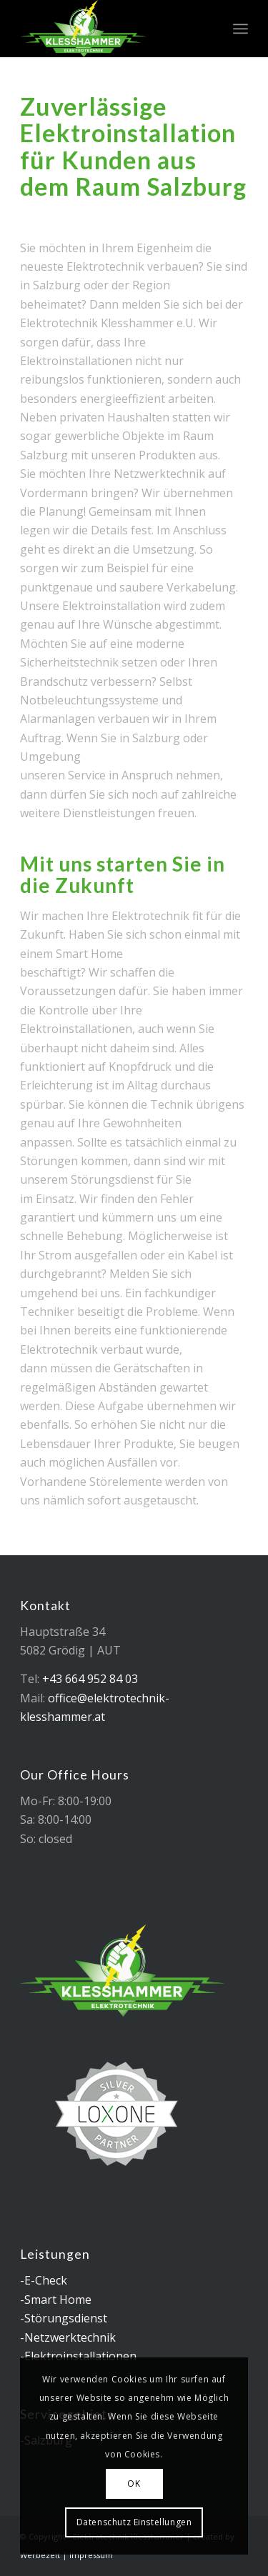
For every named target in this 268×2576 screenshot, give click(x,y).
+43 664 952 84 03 (90, 1679)
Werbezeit (40, 2555)
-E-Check (43, 2280)
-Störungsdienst (63, 2318)
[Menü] (240, 28)
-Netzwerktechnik (68, 2337)
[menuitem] (240, 28)
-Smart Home (55, 2299)
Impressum (91, 2555)
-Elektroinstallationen (78, 2356)
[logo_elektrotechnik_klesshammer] (111, 28)
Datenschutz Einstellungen (134, 2522)
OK (133, 2483)
